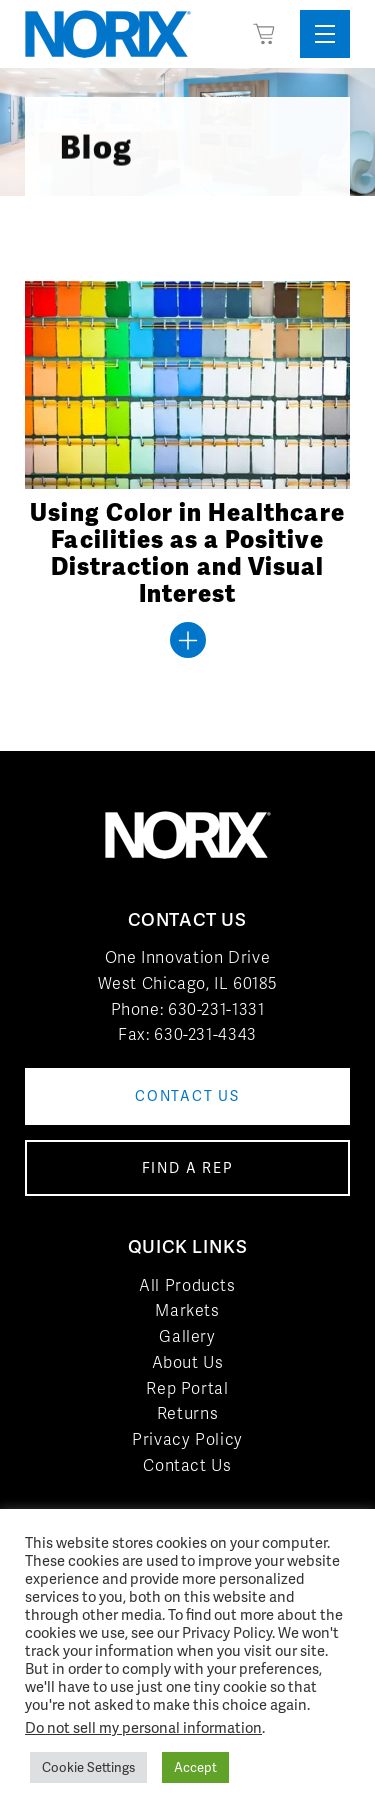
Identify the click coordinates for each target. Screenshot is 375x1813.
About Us (188, 1362)
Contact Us (187, 1465)
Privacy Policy (187, 1439)
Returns (187, 1413)
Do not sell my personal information (143, 1727)
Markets (187, 1310)
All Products (187, 1285)
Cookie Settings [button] (88, 1767)
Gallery (187, 1336)
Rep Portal (187, 1388)
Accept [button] (195, 1767)
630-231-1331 (216, 1009)
